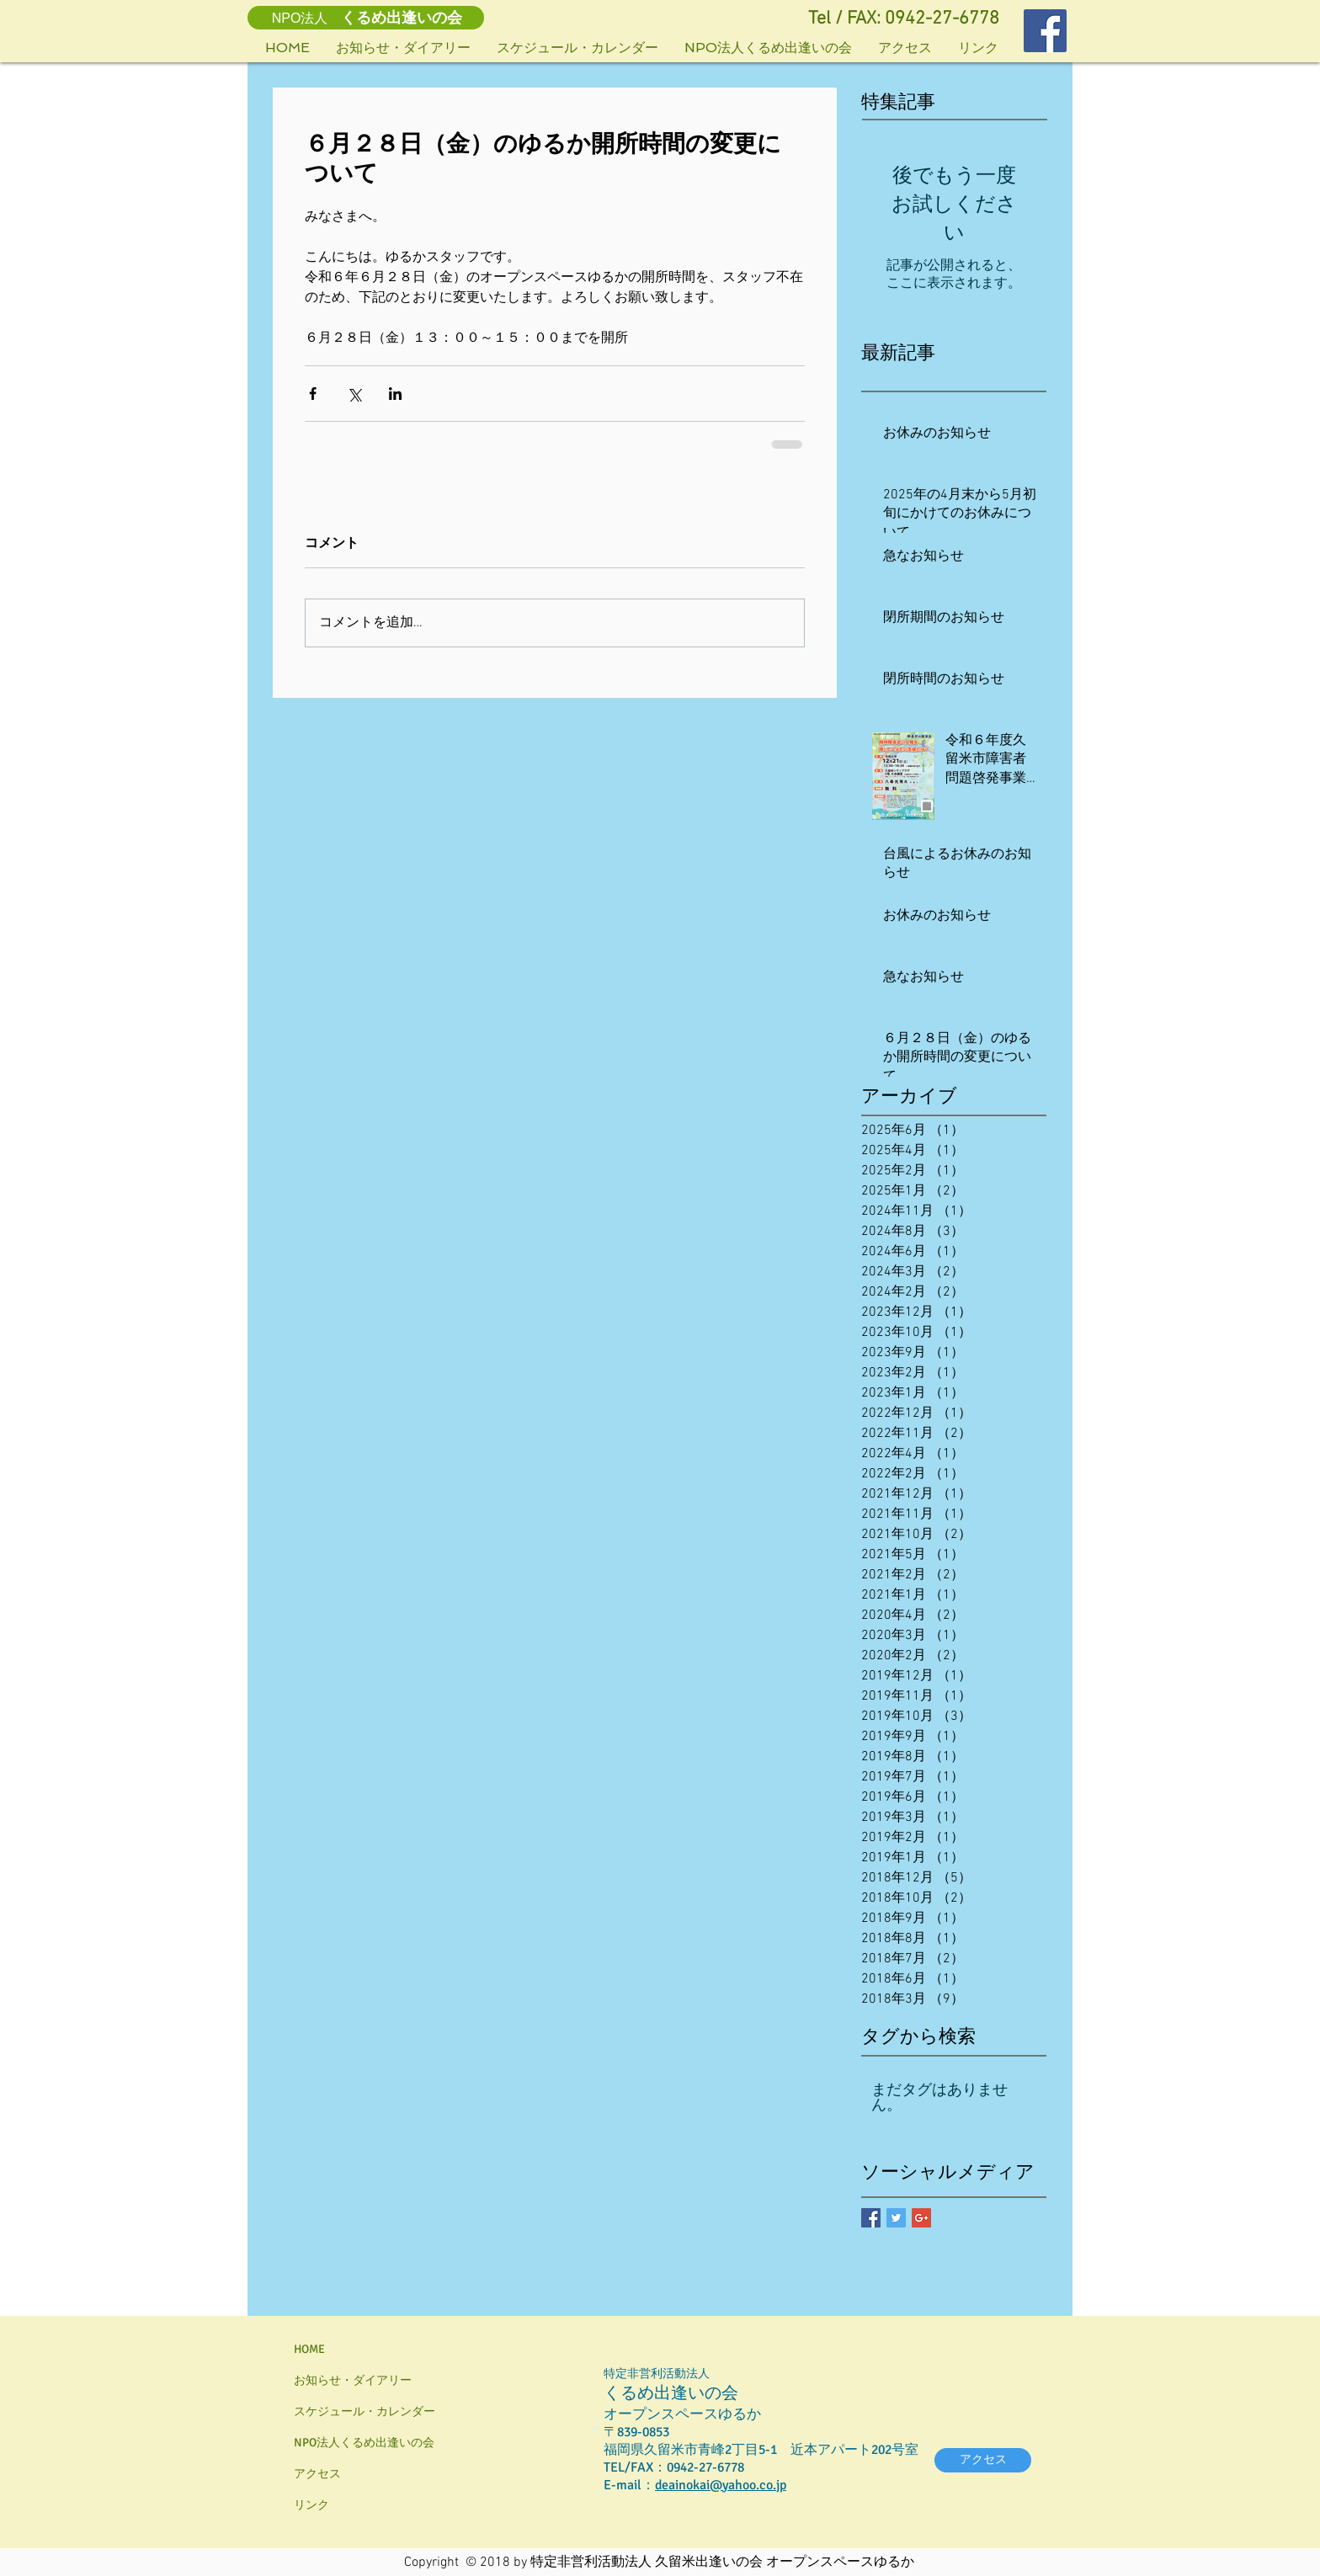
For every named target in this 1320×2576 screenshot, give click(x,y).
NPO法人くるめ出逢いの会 (364, 2442)
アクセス (317, 2474)
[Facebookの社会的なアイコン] (1045, 30)
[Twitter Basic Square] (896, 2217)
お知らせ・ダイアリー (353, 2380)
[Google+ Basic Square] (921, 2217)
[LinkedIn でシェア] (395, 394)
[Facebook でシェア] (313, 394)
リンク (311, 2505)
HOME (309, 2349)
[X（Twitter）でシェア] (354, 394)
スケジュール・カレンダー (364, 2411)
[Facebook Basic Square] (871, 2217)
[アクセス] (982, 2460)
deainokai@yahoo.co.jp (720, 2485)
